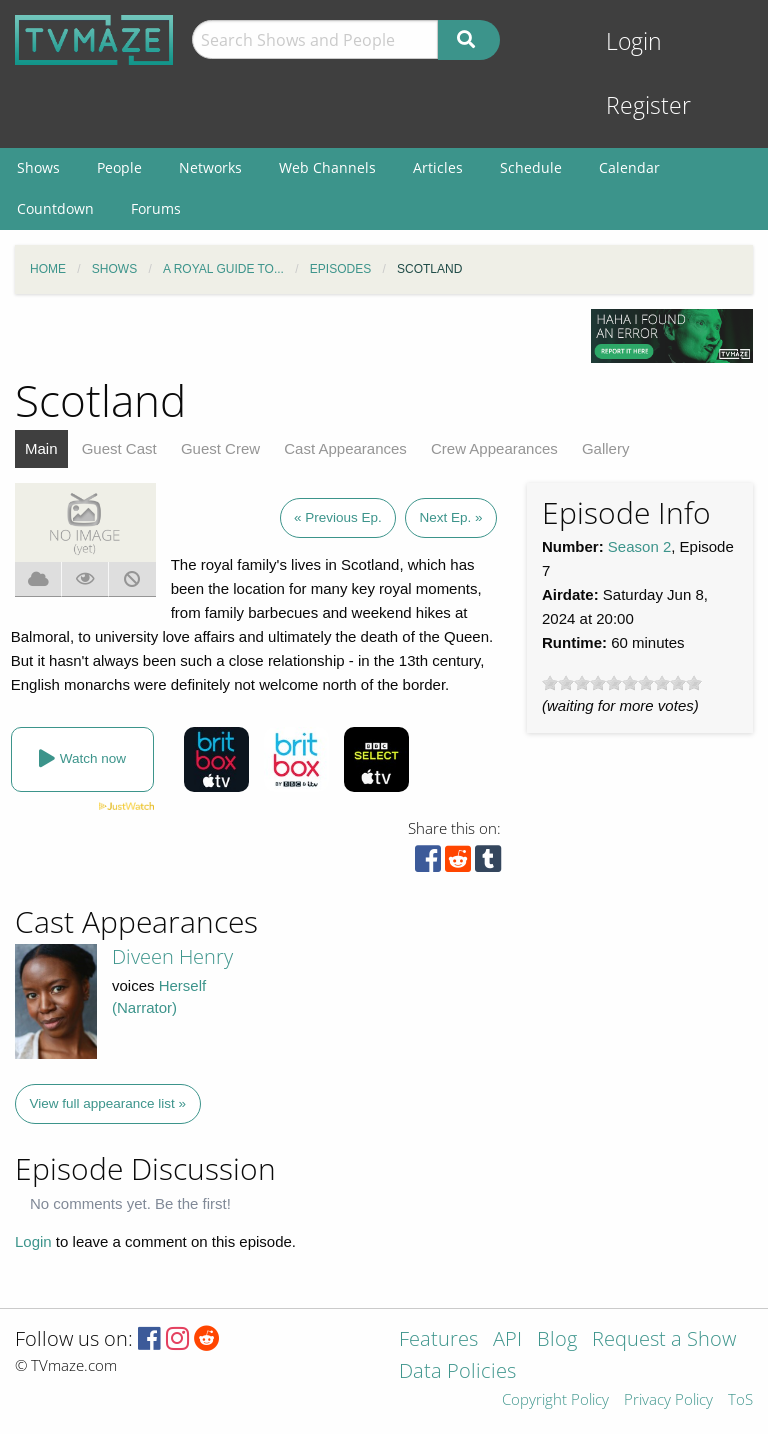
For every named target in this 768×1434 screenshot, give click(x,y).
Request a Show (664, 1340)
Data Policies (457, 1372)
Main (41, 448)
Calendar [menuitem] (629, 167)
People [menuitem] (119, 167)
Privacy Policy (668, 1400)
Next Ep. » (450, 517)
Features (438, 1340)
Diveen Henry (172, 956)
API (507, 1340)
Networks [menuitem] (210, 167)
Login (634, 41)
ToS (740, 1400)
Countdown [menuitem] (55, 208)
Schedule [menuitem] (531, 167)
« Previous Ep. (338, 517)
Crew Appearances (494, 448)
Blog (557, 1340)
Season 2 (639, 546)
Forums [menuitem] (156, 208)
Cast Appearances (345, 448)
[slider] (622, 683)
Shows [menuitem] (38, 167)
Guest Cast (119, 448)
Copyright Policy (555, 1400)
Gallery (606, 448)
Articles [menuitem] (438, 167)
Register (648, 105)
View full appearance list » (108, 1103)
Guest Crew (220, 448)
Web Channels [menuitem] (327, 167)
